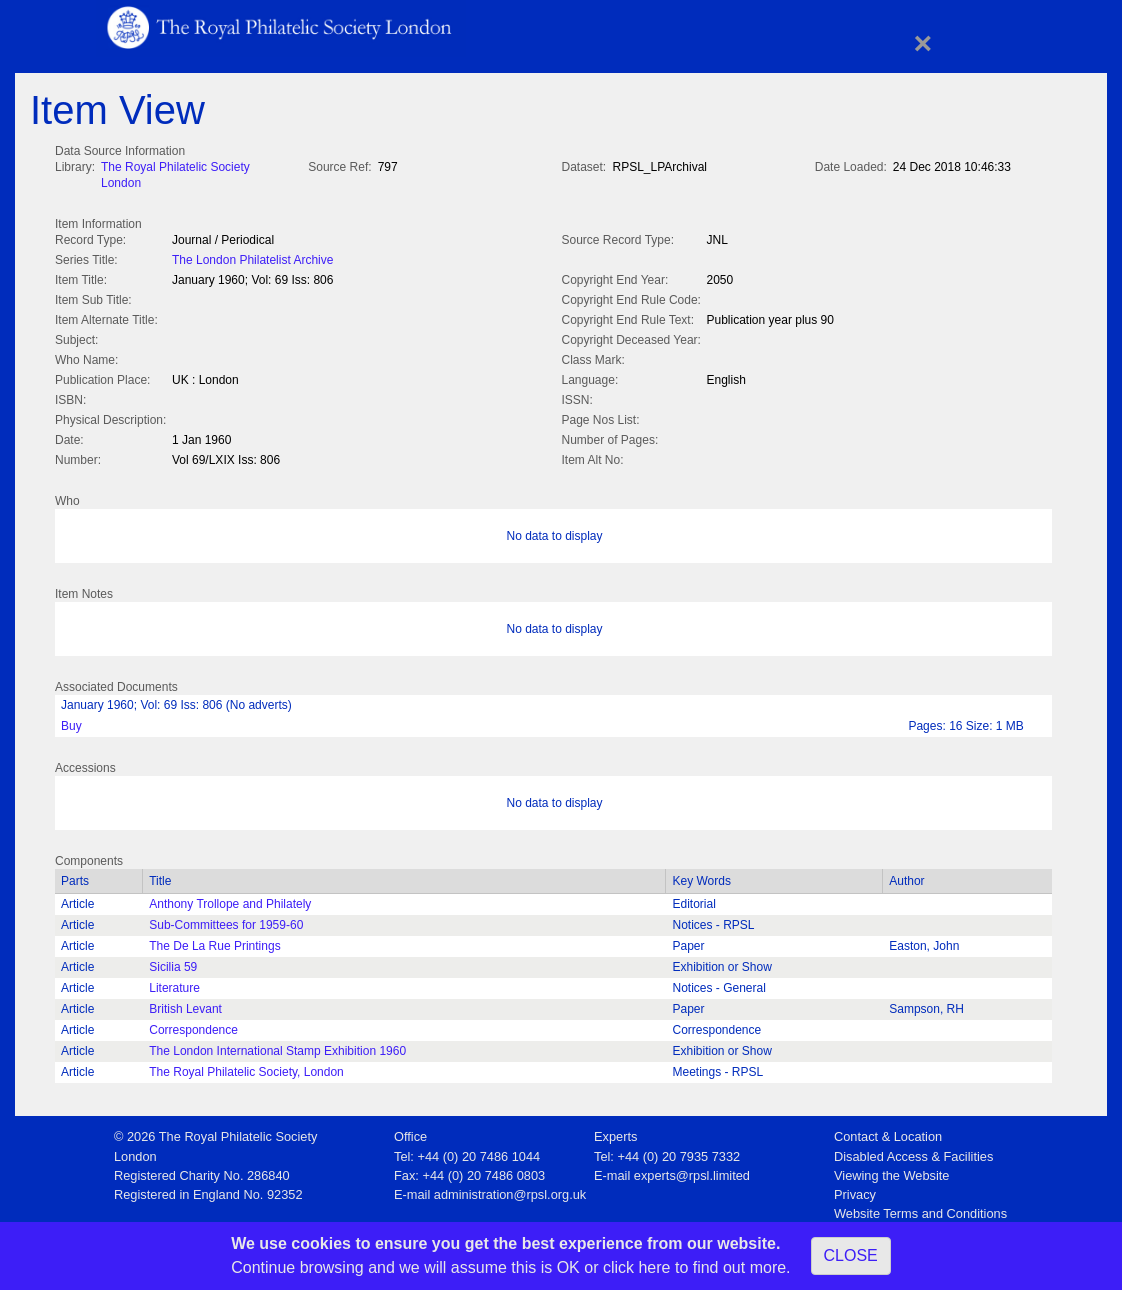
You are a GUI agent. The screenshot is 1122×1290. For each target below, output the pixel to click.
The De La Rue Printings (214, 942)
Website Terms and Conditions (920, 1209)
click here (637, 1267)
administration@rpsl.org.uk (510, 1190)
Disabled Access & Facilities (913, 1152)
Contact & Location (888, 1132)
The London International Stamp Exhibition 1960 (277, 1047)
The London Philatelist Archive (252, 258)
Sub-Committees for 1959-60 (226, 921)
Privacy (855, 1190)
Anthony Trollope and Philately (230, 900)
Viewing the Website (891, 1171)
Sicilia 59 (173, 963)
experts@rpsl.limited (692, 1171)
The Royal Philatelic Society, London (246, 1068)
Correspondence (193, 1026)
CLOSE (851, 1255)
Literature (174, 984)
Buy (71, 722)
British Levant (185, 1005)
